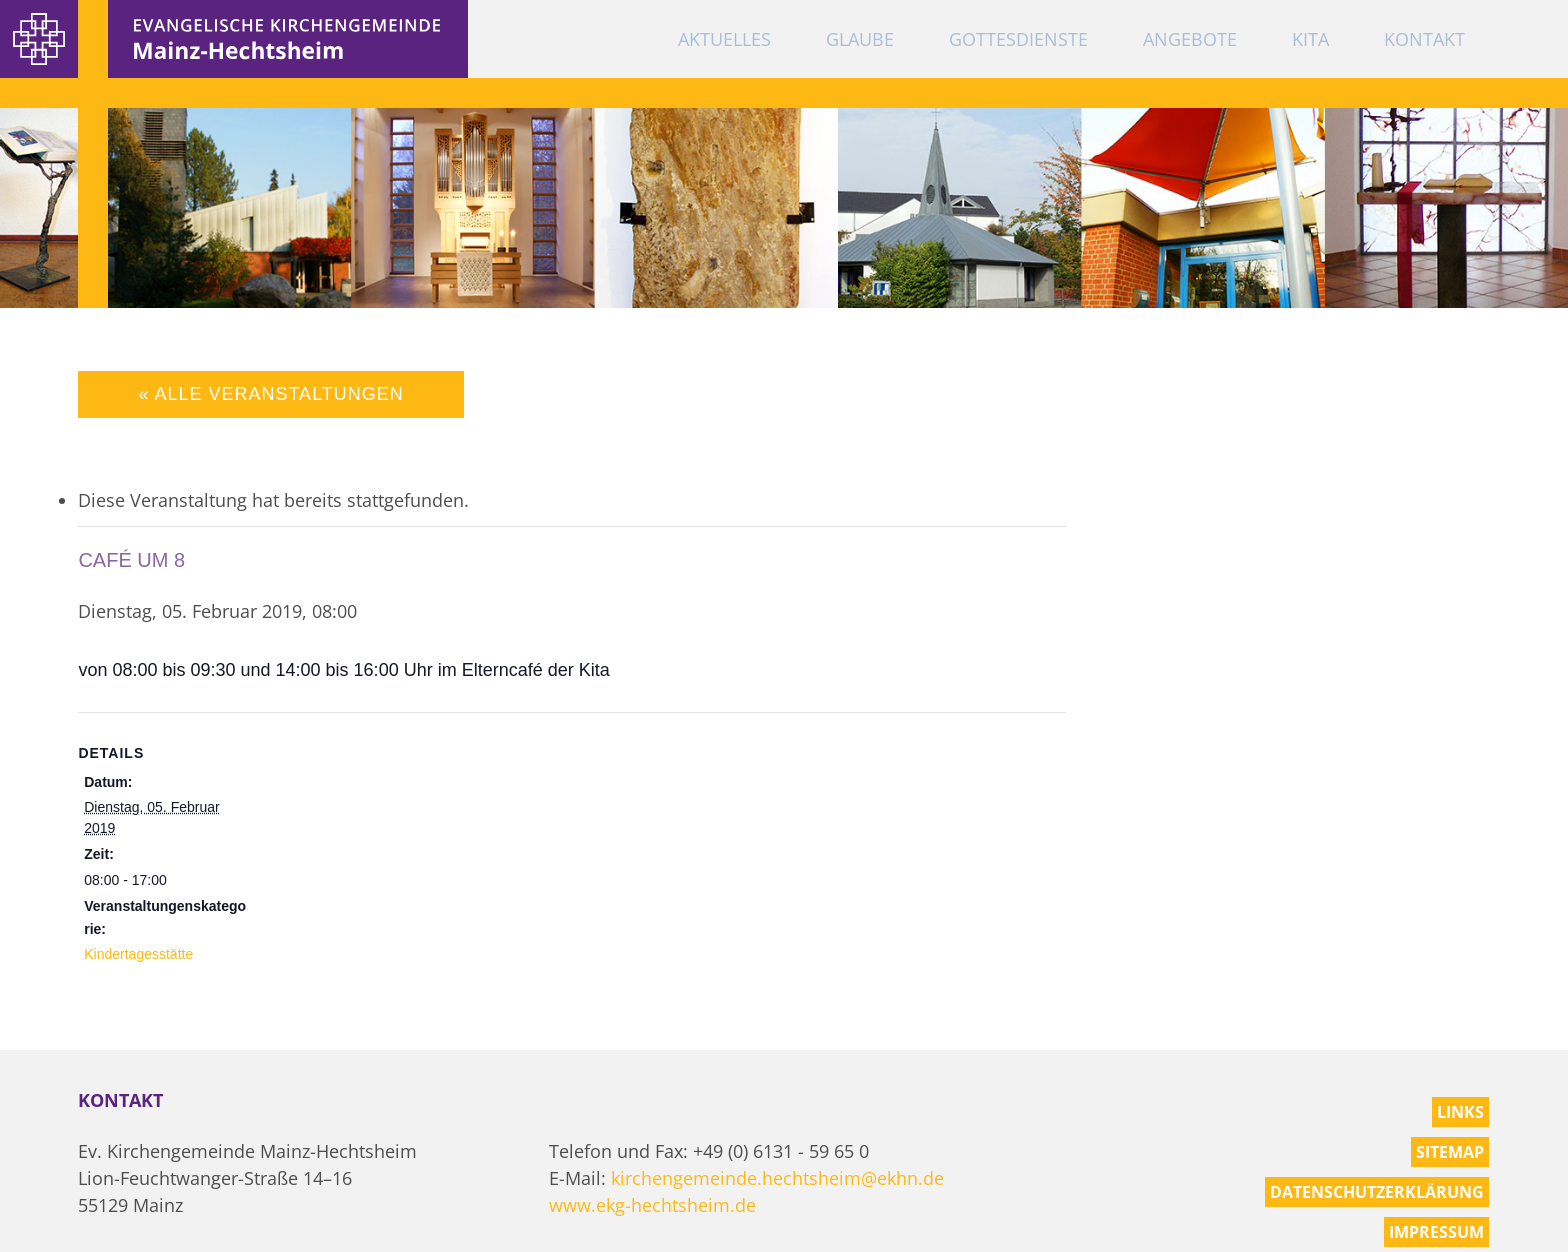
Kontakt (1424, 39)
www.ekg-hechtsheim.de (652, 1205)
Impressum (1436, 1232)
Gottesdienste (1018, 39)
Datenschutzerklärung (1377, 1192)
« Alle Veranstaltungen (270, 394)
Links (1460, 1112)
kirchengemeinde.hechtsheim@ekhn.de (777, 1178)
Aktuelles (724, 39)
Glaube (860, 39)
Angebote (1190, 39)
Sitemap (1450, 1152)
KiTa (1310, 39)
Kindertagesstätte (138, 954)
